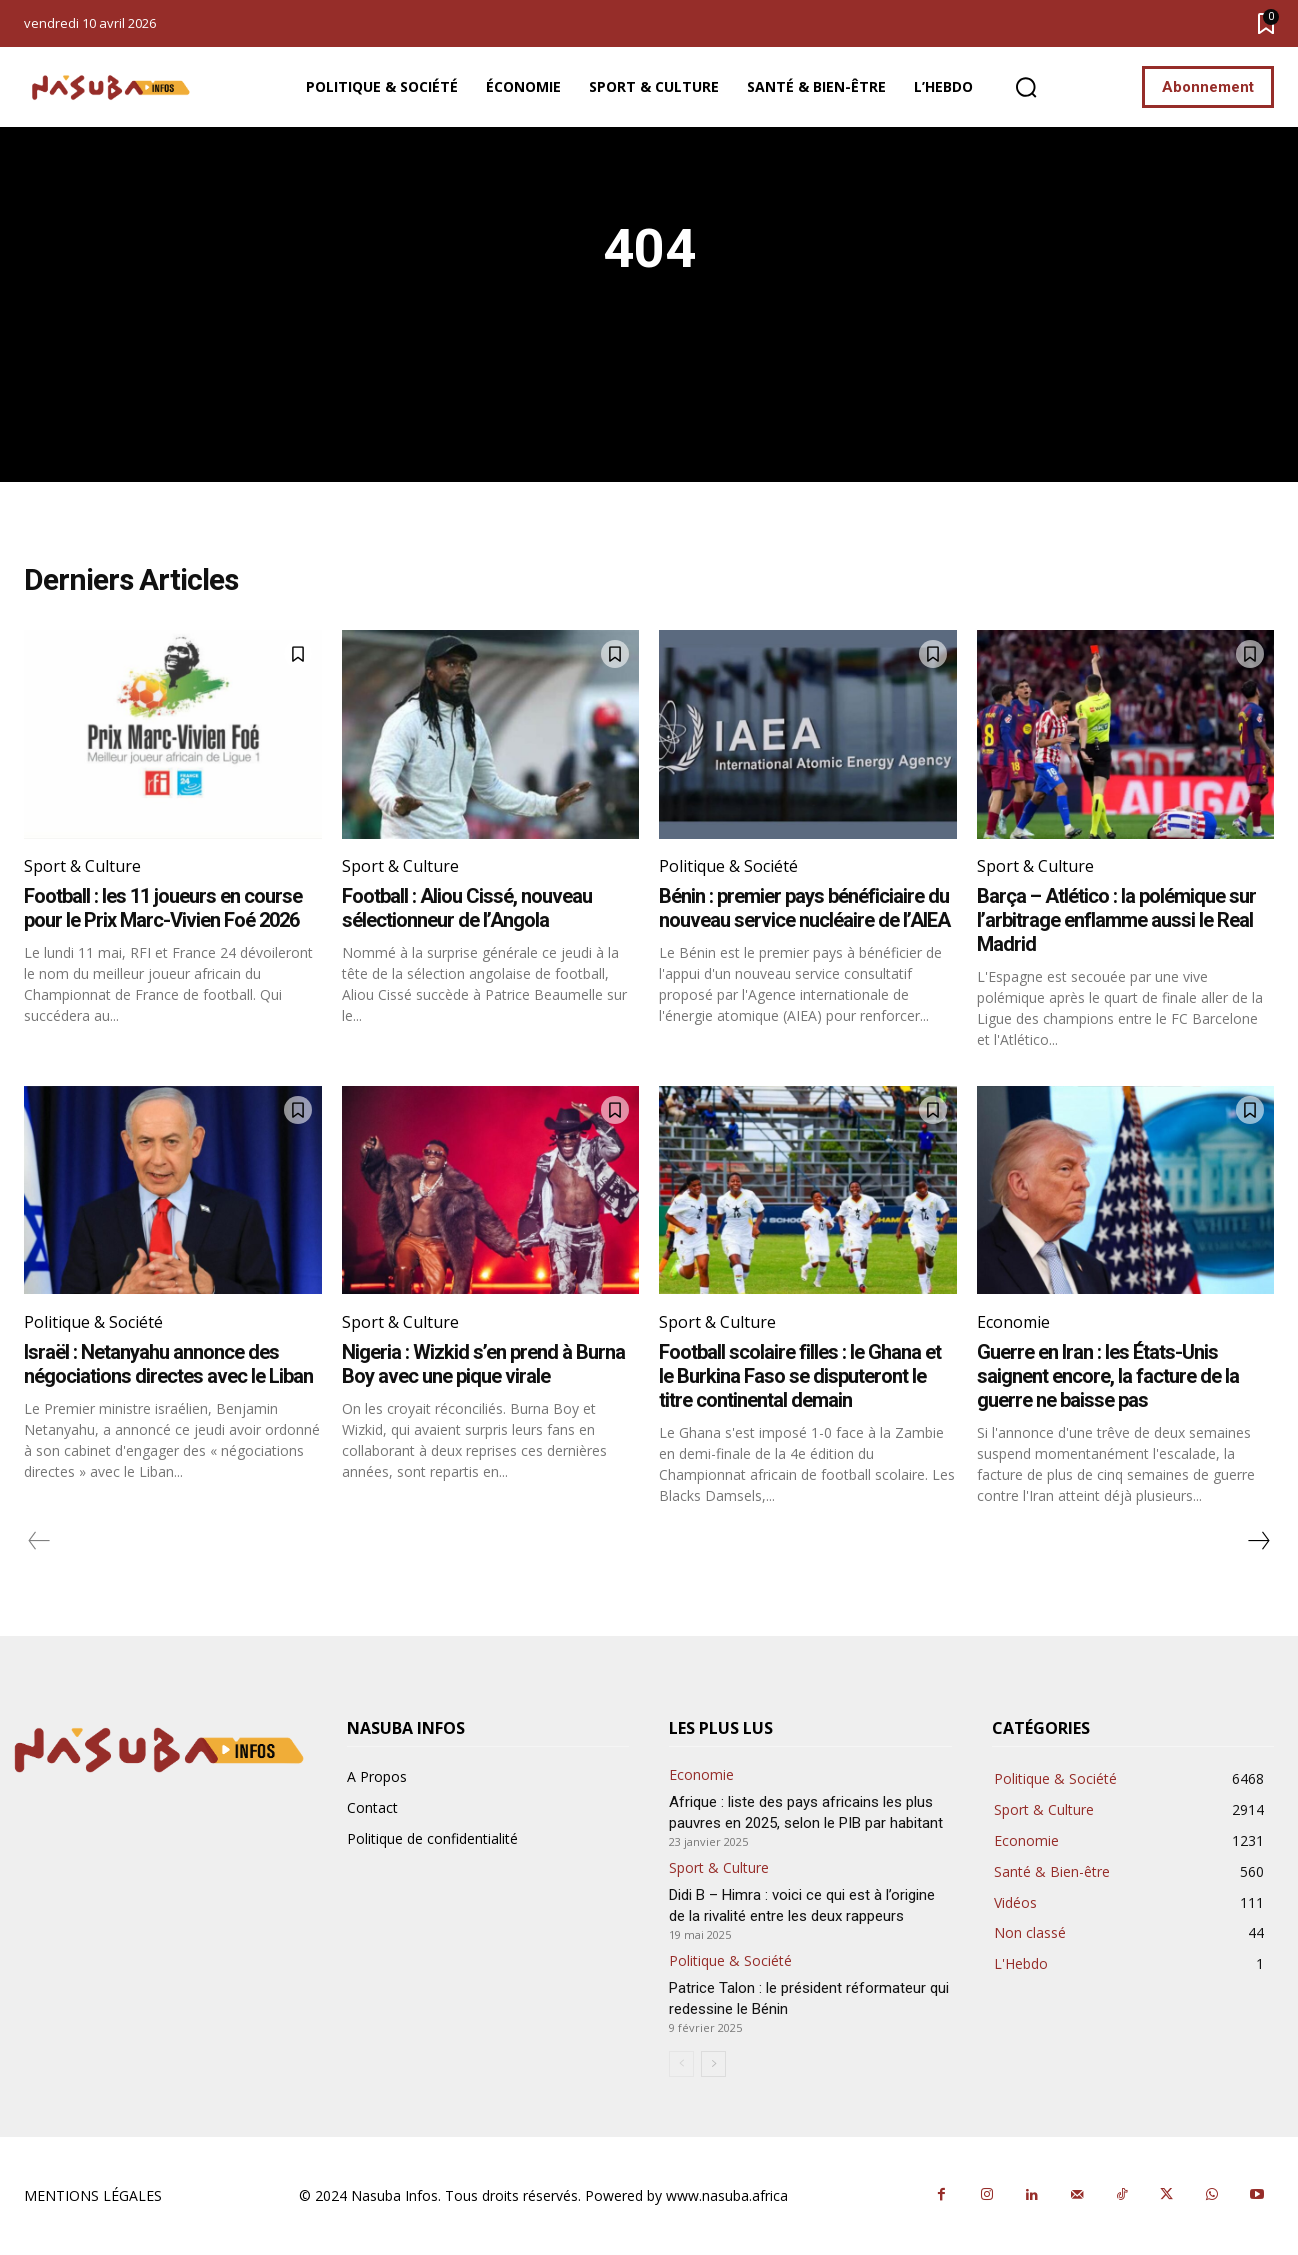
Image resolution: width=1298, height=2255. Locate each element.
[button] (1026, 88)
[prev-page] (39, 1541)
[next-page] (1258, 1541)
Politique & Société (728, 866)
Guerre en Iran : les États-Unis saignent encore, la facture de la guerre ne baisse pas (1108, 1376)
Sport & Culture (82, 866)
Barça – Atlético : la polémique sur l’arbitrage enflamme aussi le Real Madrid (1116, 920)
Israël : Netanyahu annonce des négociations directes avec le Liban (168, 1364)
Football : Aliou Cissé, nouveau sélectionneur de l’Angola (467, 908)
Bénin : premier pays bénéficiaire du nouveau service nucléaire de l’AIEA (804, 908)
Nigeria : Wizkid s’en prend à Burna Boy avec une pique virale (483, 1364)
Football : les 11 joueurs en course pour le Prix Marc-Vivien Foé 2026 (163, 908)
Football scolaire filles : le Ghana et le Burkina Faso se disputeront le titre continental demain (800, 1376)
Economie (1013, 1322)
